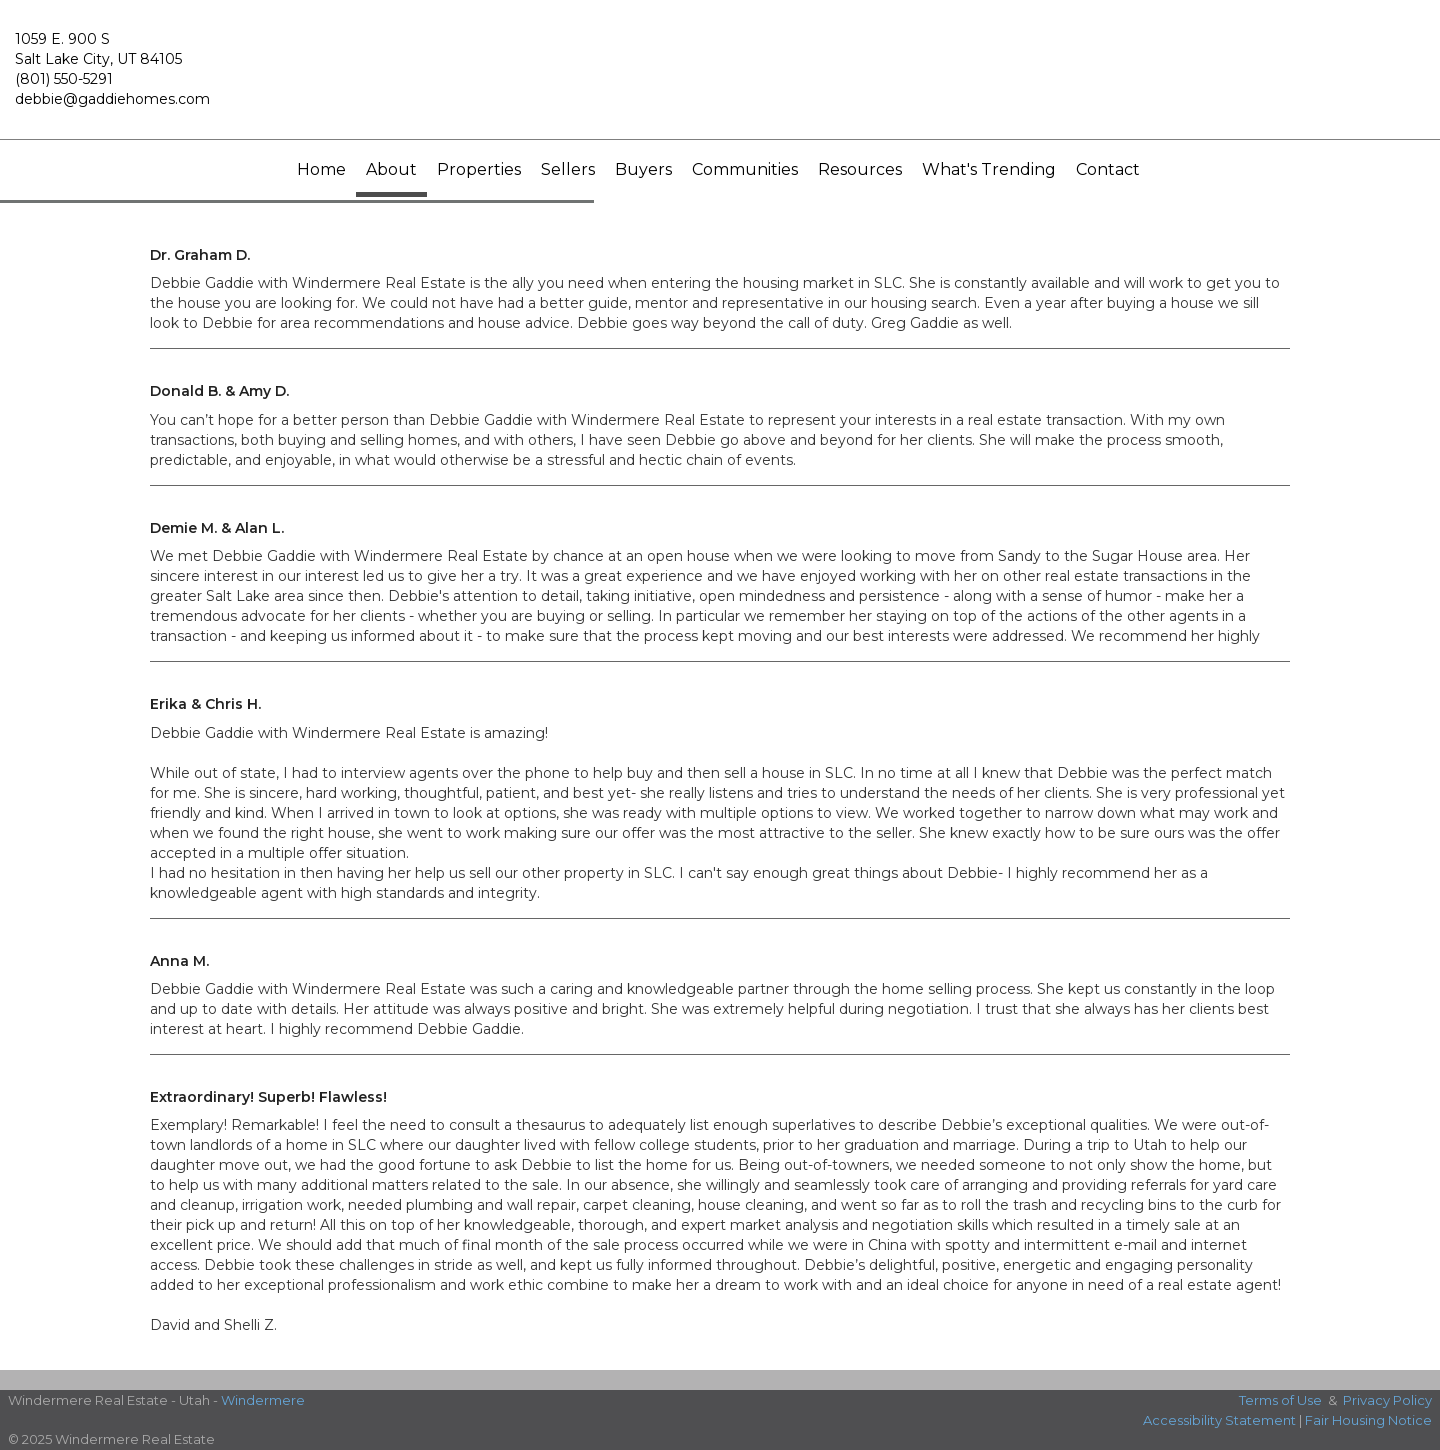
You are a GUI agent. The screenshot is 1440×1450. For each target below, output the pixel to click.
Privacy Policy (1387, 1400)
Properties (479, 169)
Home (321, 169)
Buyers (643, 169)
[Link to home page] (720, 79)
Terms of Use (1280, 1400)
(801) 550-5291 (64, 79)
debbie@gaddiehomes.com (112, 99)
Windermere (263, 1400)
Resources (860, 169)
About (391, 169)
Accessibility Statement (1219, 1420)
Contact (1108, 169)
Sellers (568, 169)
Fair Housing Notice (1368, 1420)
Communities (745, 169)
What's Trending (989, 169)
